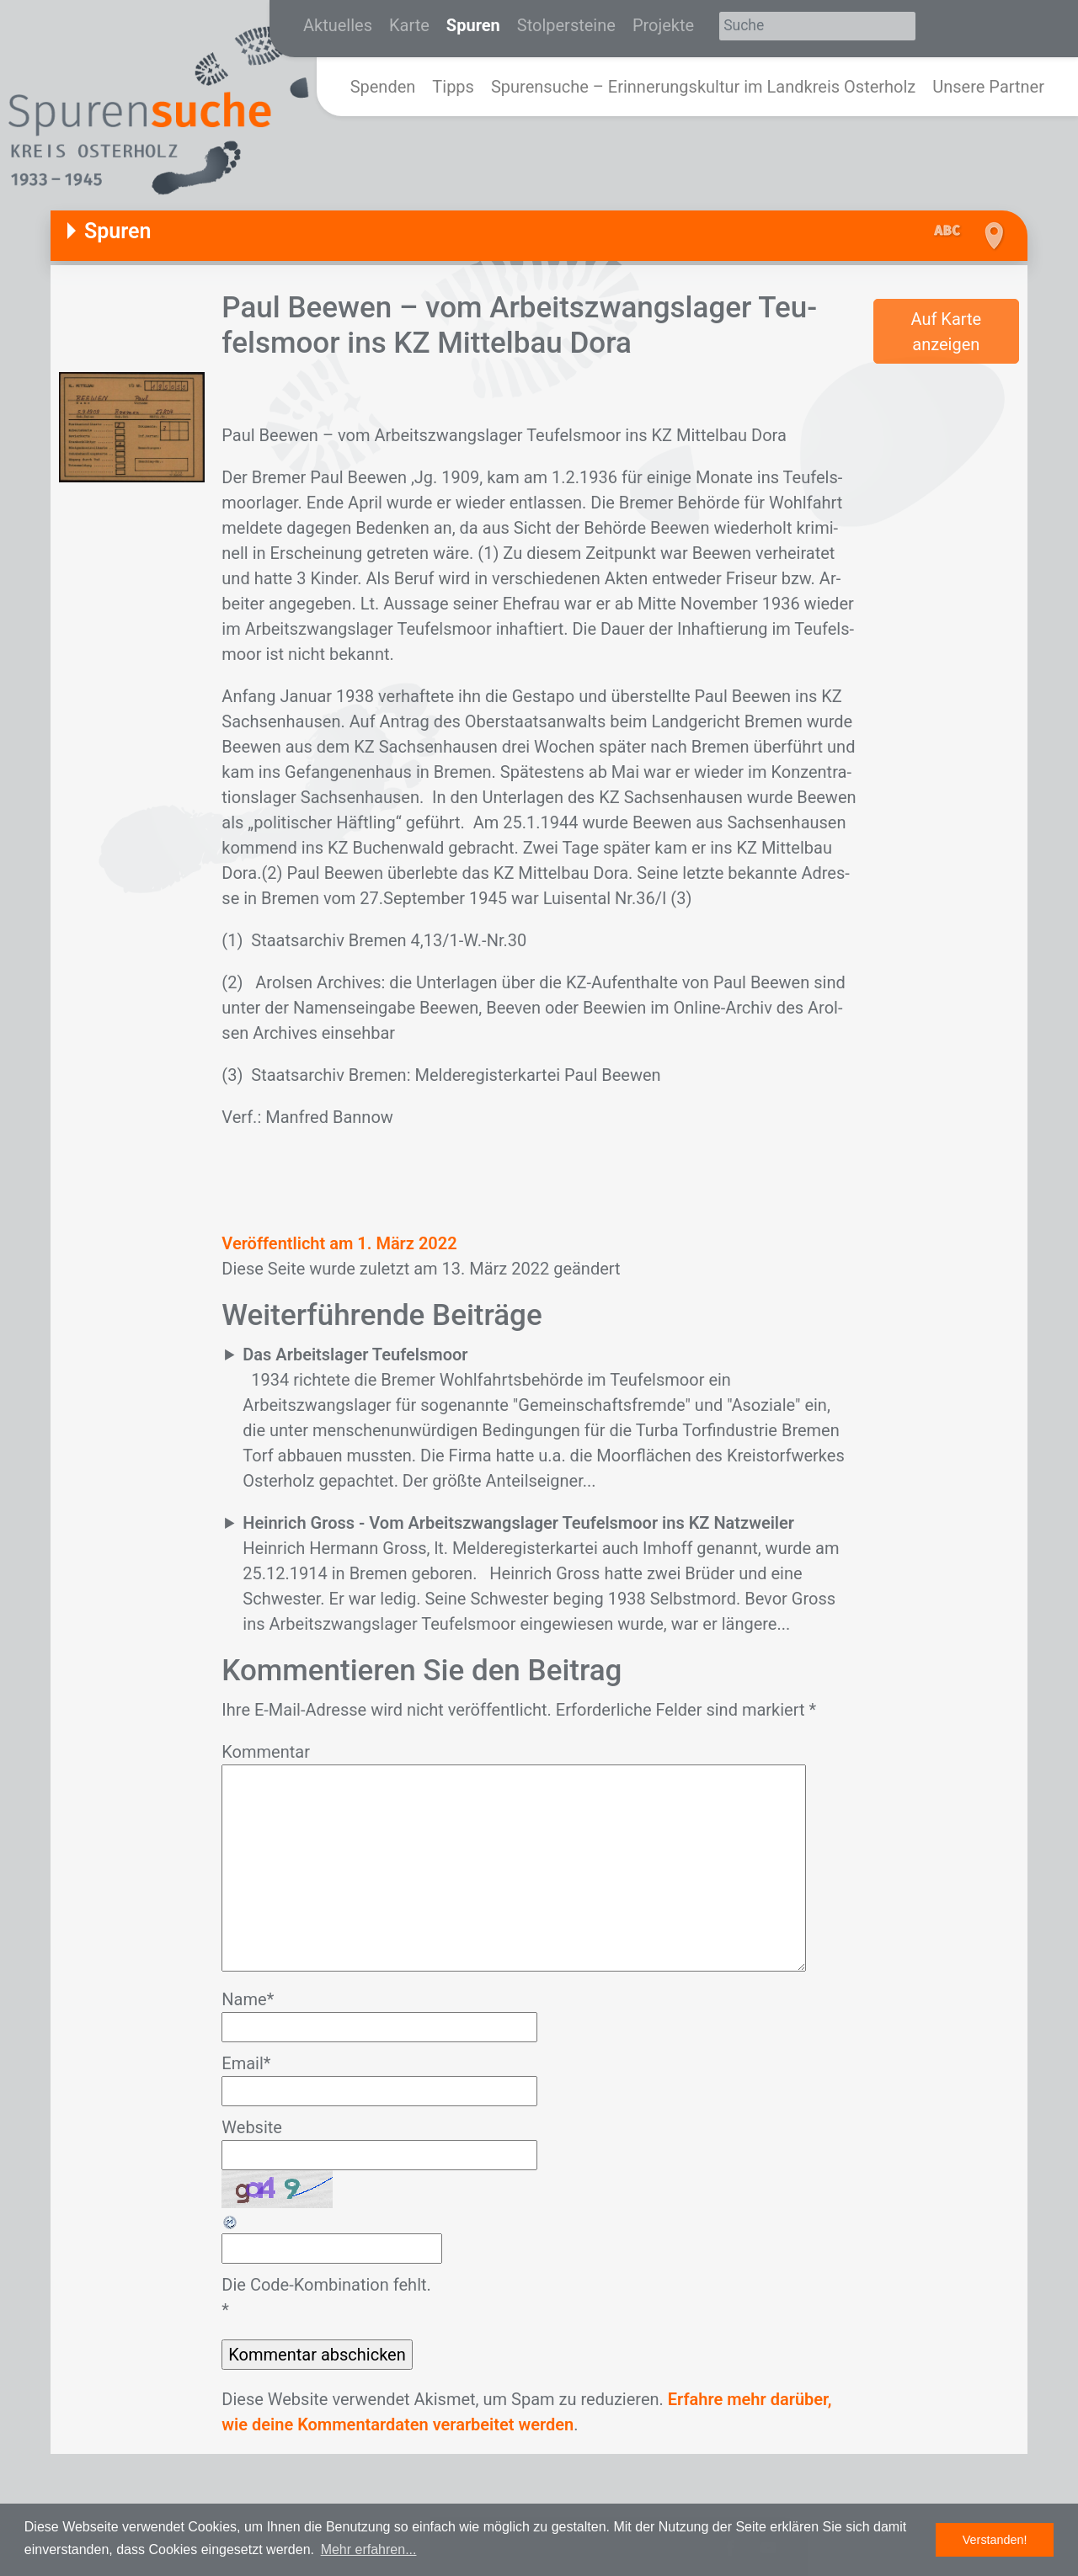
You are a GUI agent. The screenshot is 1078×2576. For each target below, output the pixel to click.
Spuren (473, 25)
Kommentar (265, 1752)
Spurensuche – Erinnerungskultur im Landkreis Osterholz (703, 87)
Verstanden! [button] (995, 2540)
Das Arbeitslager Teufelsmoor (355, 1354)
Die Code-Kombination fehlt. (325, 2285)
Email (245, 2063)
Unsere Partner (988, 87)
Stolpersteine (566, 25)
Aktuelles (337, 25)
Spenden (383, 87)
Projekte (663, 25)
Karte (409, 25)
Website (251, 2127)
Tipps (453, 87)
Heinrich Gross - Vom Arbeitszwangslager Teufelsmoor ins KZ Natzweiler (518, 1523)
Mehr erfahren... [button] (369, 2549)
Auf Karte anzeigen (945, 331)
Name (247, 1999)
